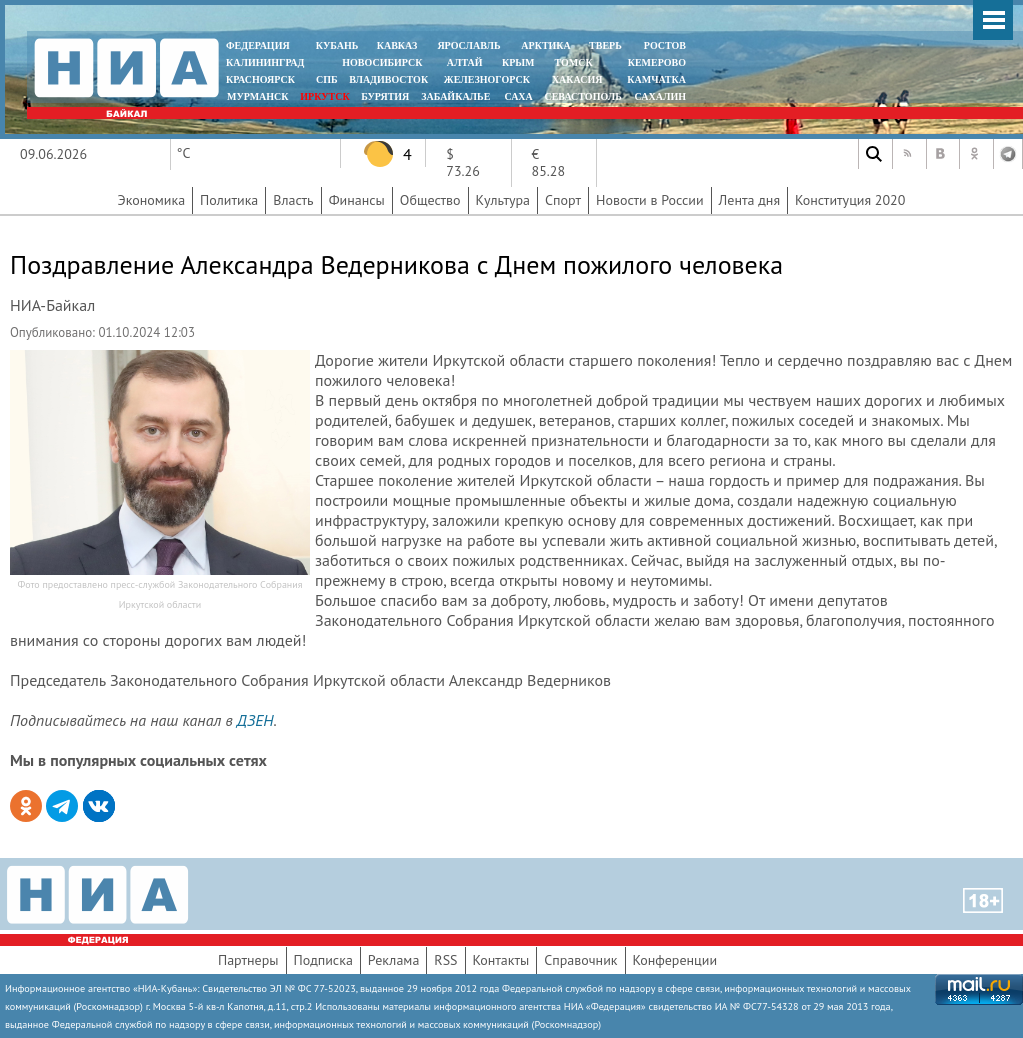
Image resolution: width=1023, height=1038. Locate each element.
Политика (229, 200)
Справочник (580, 960)
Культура (503, 200)
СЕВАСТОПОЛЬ (582, 96)
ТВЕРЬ (605, 45)
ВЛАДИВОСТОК (388, 79)
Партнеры (248, 960)
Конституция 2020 (850, 200)
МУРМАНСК (258, 96)
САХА (518, 96)
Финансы (357, 200)
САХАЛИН (660, 96)
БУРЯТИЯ (385, 96)
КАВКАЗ (397, 45)
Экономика (152, 200)
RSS (445, 960)
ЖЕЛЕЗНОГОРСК (487, 79)
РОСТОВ (665, 45)
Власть (293, 200)
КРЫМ (518, 62)
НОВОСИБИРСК (382, 62)
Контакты (501, 960)
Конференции (675, 960)
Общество (430, 200)
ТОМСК (576, 62)
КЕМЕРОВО (657, 62)
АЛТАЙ (465, 62)
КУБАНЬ (337, 45)
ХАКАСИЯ (575, 79)
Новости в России (650, 200)
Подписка (323, 960)
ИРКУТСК (324, 96)
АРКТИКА (546, 45)
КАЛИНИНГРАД (265, 62)
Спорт (563, 200)
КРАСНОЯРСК (260, 79)
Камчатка (655, 79)
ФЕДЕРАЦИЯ (258, 45)
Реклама (394, 960)
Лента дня (749, 200)
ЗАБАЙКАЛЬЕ (457, 96)
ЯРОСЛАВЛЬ (468, 45)
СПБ (327, 79)
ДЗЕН (255, 720)
